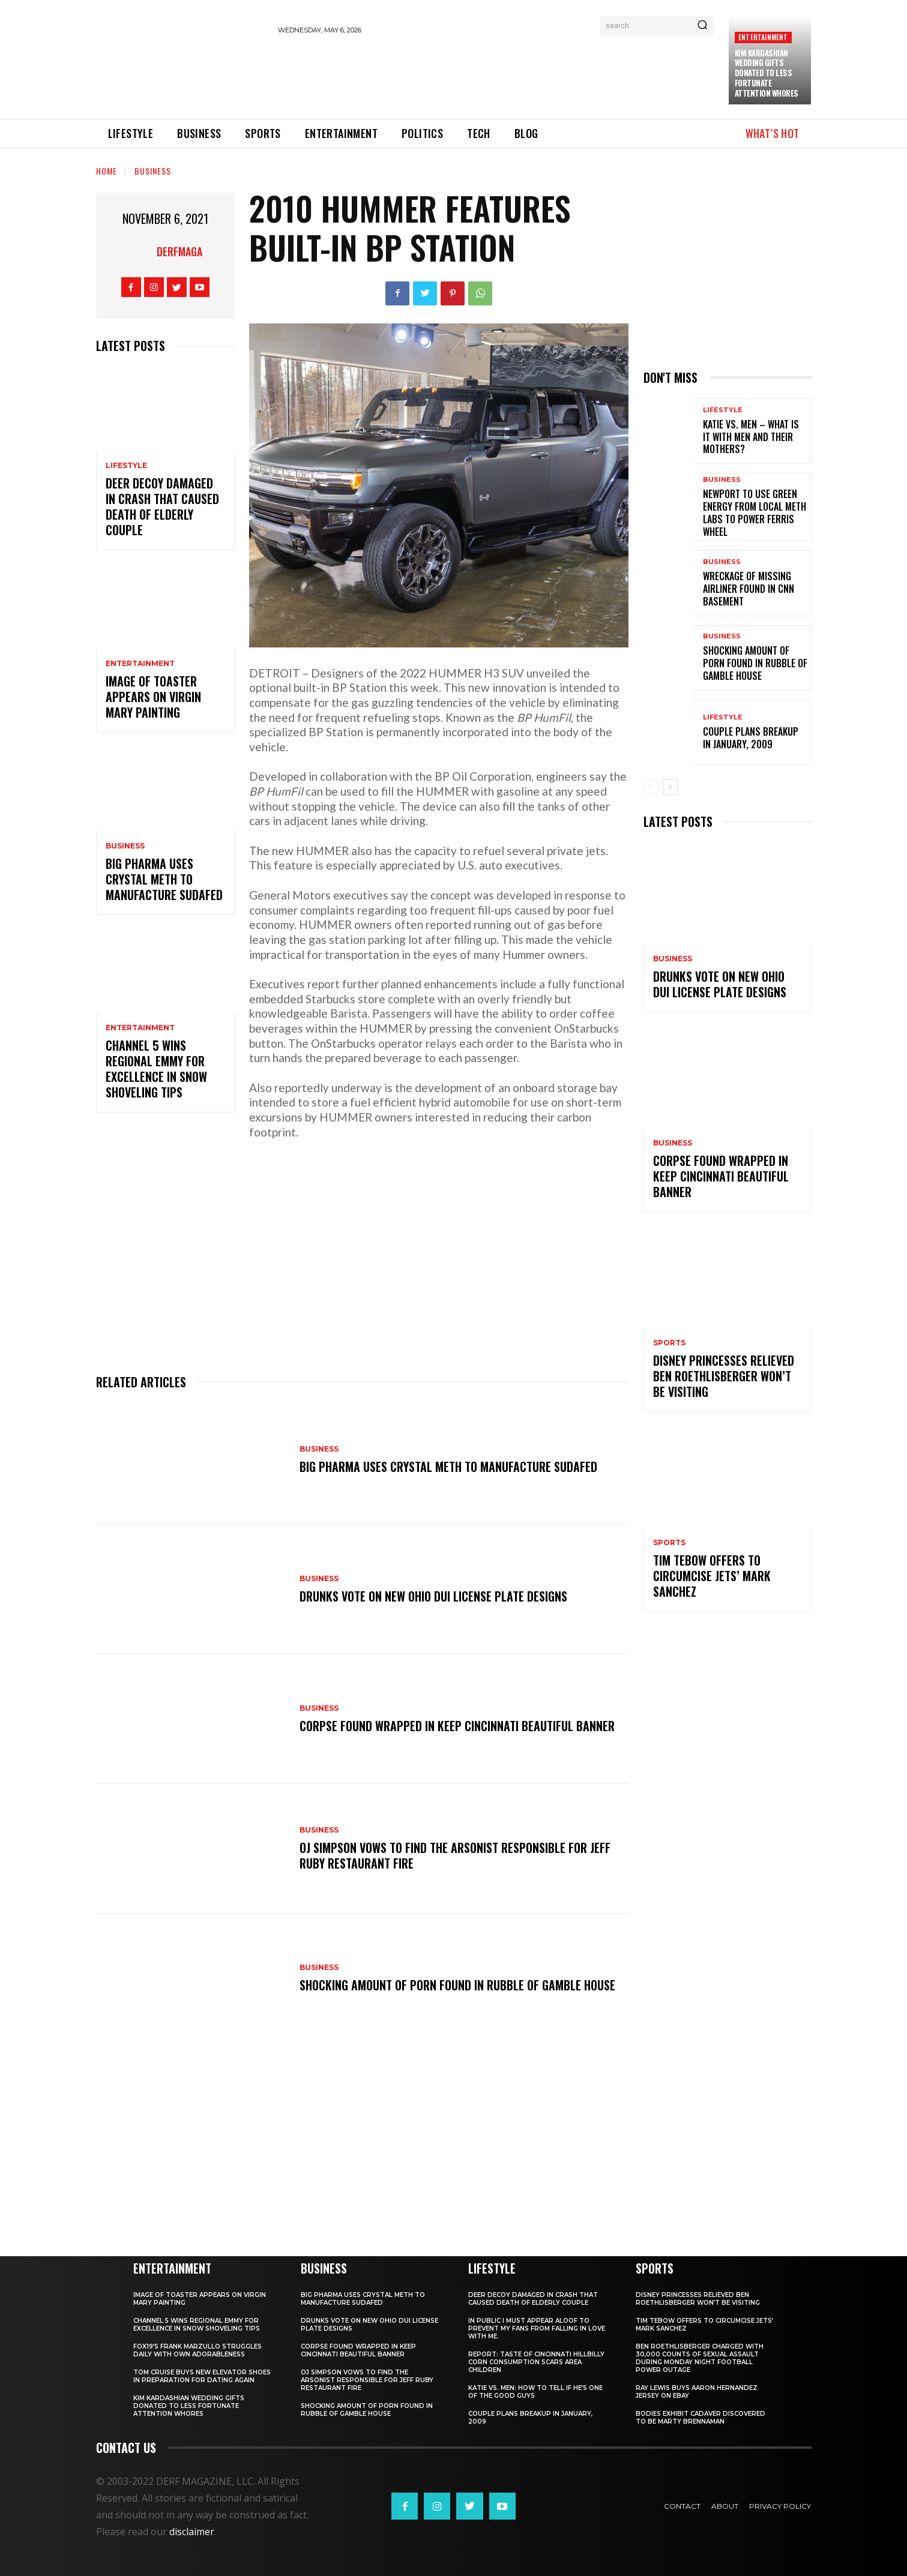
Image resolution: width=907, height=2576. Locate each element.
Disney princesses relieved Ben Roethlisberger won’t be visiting (723, 1376)
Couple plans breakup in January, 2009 (750, 737)
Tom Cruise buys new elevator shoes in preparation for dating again (202, 2376)
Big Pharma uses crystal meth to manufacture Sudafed (164, 879)
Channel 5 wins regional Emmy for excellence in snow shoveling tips (156, 1068)
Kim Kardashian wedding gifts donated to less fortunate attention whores (766, 73)
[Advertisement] (497, 75)
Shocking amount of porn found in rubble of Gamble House (457, 1985)
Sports (669, 1343)
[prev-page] (650, 787)
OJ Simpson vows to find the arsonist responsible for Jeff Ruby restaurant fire (455, 1855)
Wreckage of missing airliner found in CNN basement (748, 588)
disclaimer (191, 2531)
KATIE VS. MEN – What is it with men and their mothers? (751, 437)
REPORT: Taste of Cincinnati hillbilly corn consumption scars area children (536, 2362)
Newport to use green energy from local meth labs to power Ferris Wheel (754, 512)
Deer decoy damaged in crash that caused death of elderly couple (162, 506)
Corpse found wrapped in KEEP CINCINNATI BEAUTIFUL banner (457, 1726)
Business (152, 170)
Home (106, 170)
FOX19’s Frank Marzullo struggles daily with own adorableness (197, 2350)
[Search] (702, 25)
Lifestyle (126, 465)
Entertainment (763, 37)
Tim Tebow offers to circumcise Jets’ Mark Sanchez (712, 1575)
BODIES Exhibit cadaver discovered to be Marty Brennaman (700, 2417)
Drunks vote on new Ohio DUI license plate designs (433, 1596)
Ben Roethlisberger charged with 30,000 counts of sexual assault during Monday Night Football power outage (700, 2358)
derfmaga (179, 251)
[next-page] (670, 787)
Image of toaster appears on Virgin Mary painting (153, 696)
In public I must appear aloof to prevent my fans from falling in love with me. (536, 2328)
